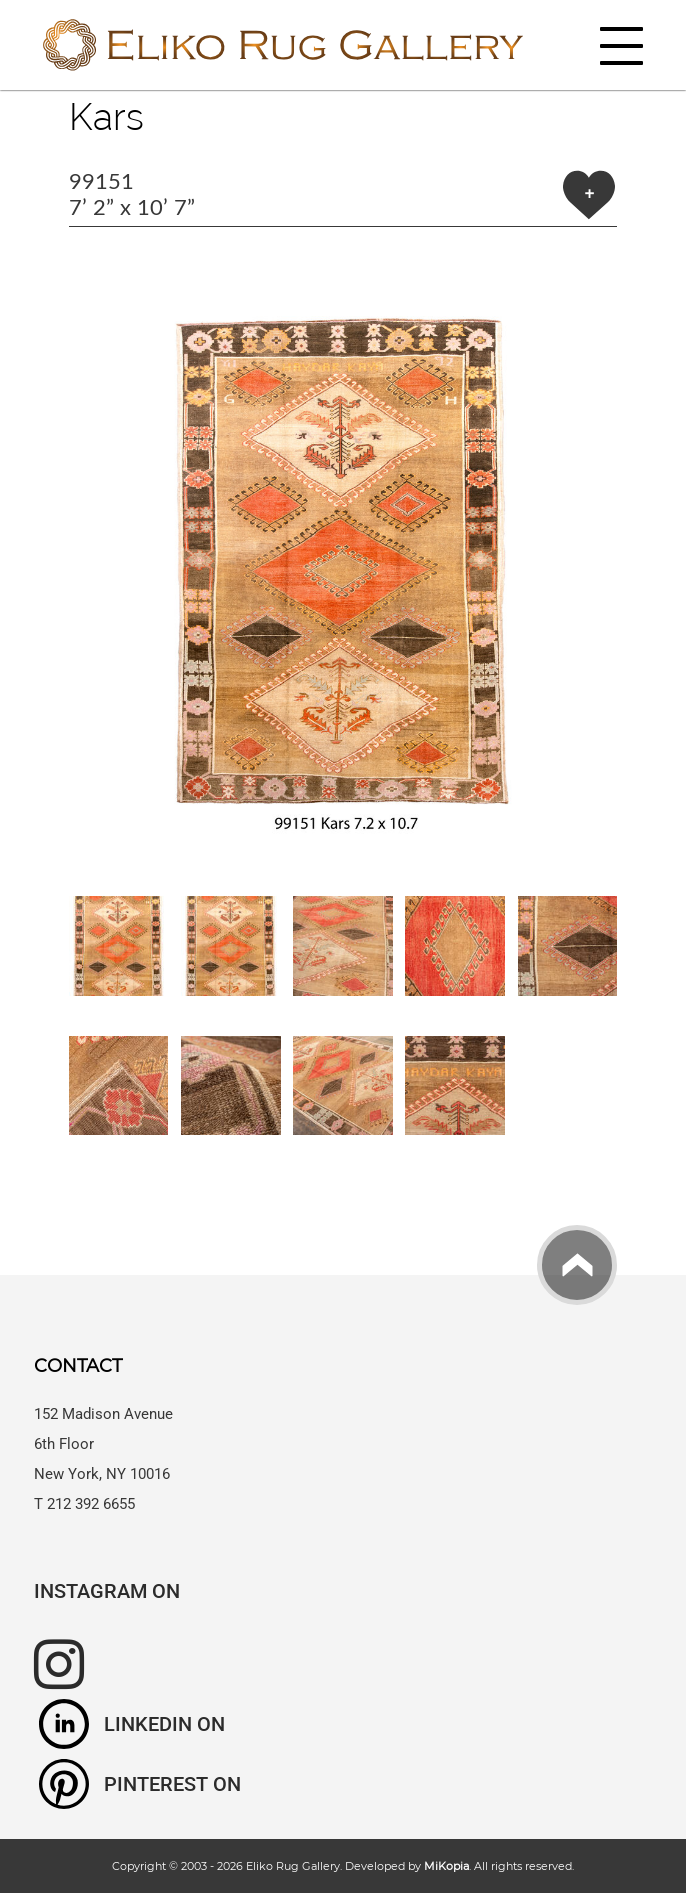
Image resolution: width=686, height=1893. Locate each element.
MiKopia (446, 1866)
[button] (343, 561)
